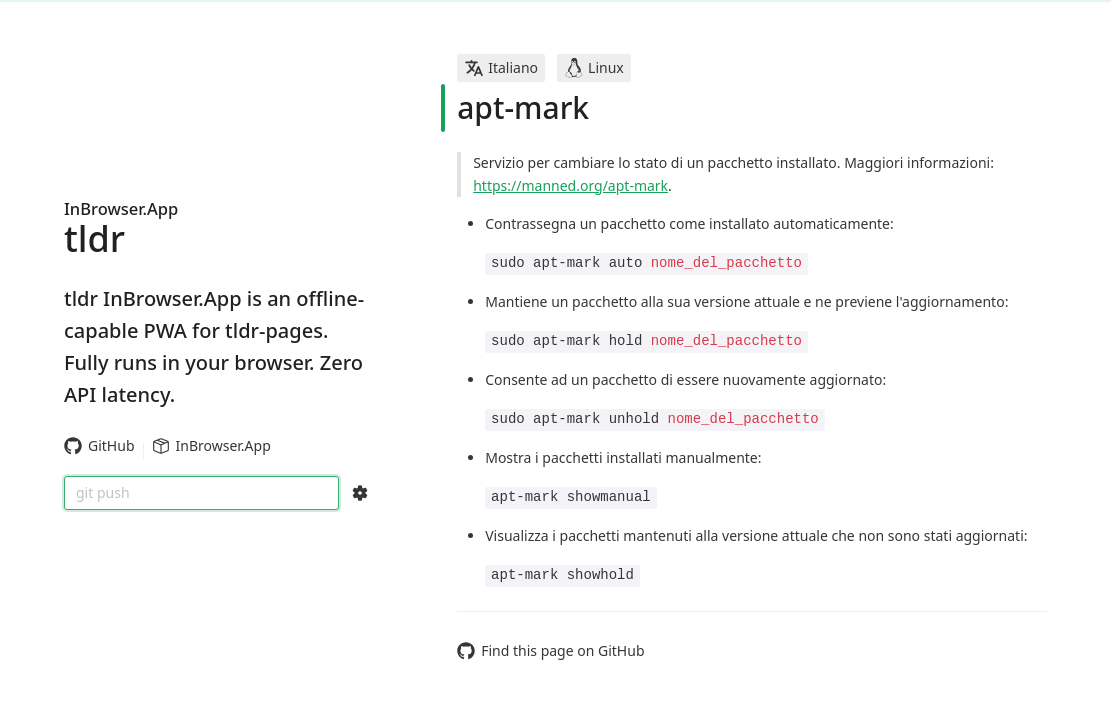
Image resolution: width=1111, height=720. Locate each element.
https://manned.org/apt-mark (570, 185)
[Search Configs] (360, 493)
